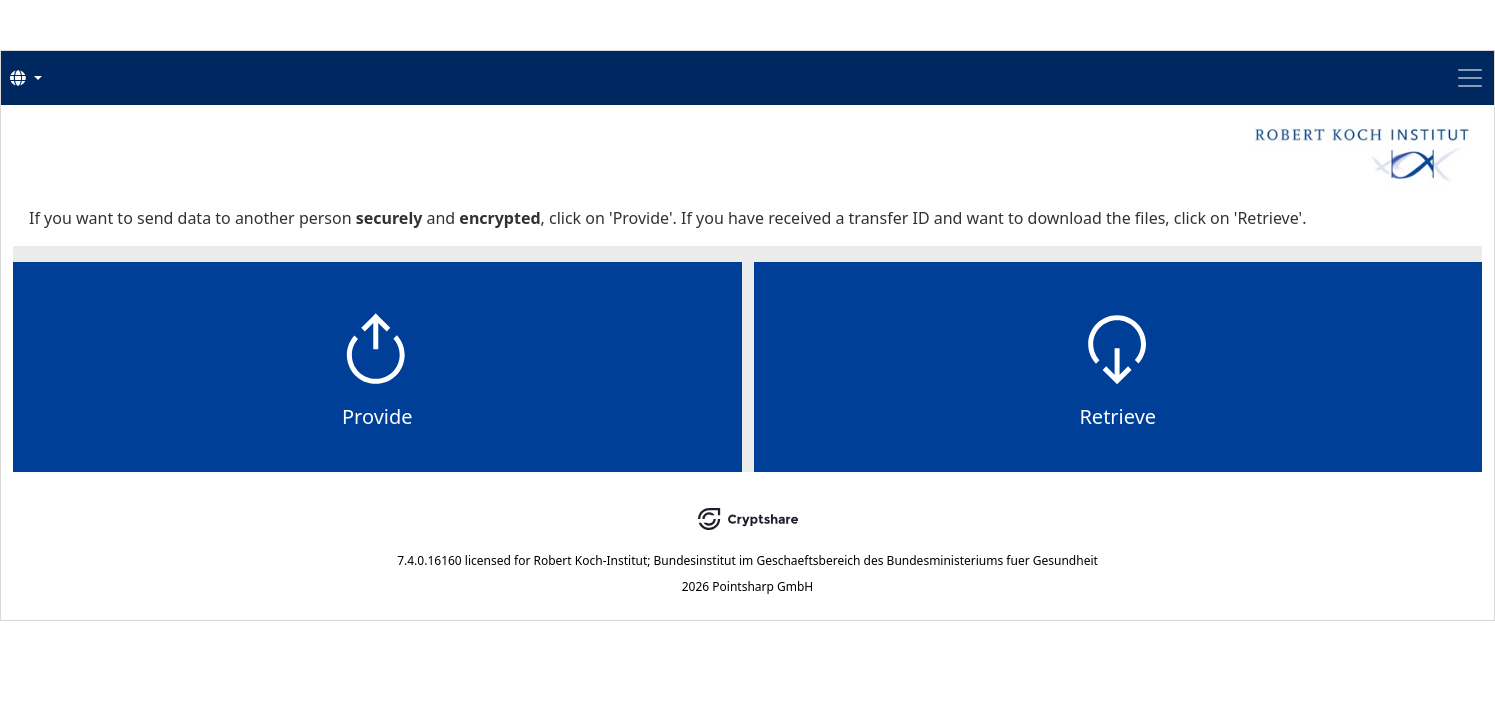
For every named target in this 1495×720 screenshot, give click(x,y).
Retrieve (893, 480)
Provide (601, 480)
